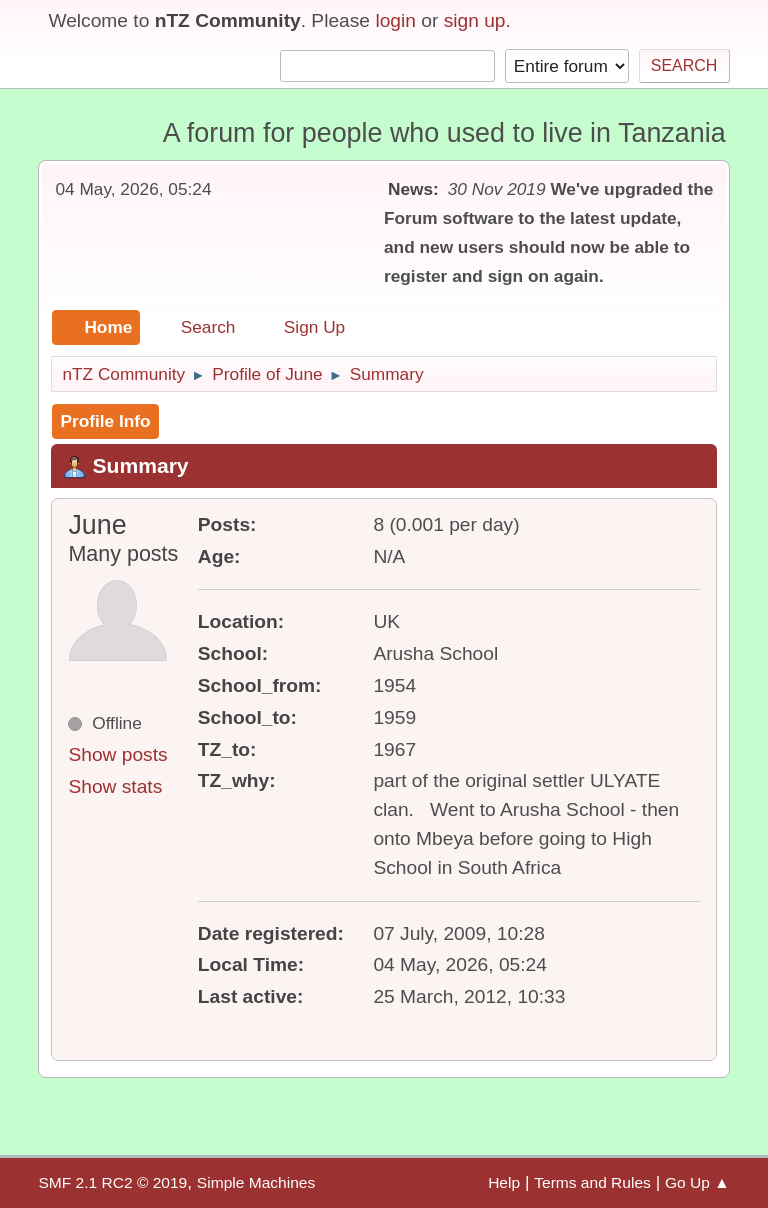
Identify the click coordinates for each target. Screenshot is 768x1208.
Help (504, 1182)
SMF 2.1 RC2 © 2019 (112, 1182)
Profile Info (105, 421)
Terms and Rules (592, 1182)
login (395, 20)
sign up (475, 20)
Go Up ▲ (697, 1182)
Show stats (115, 786)
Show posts (117, 754)
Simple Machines (256, 1182)
